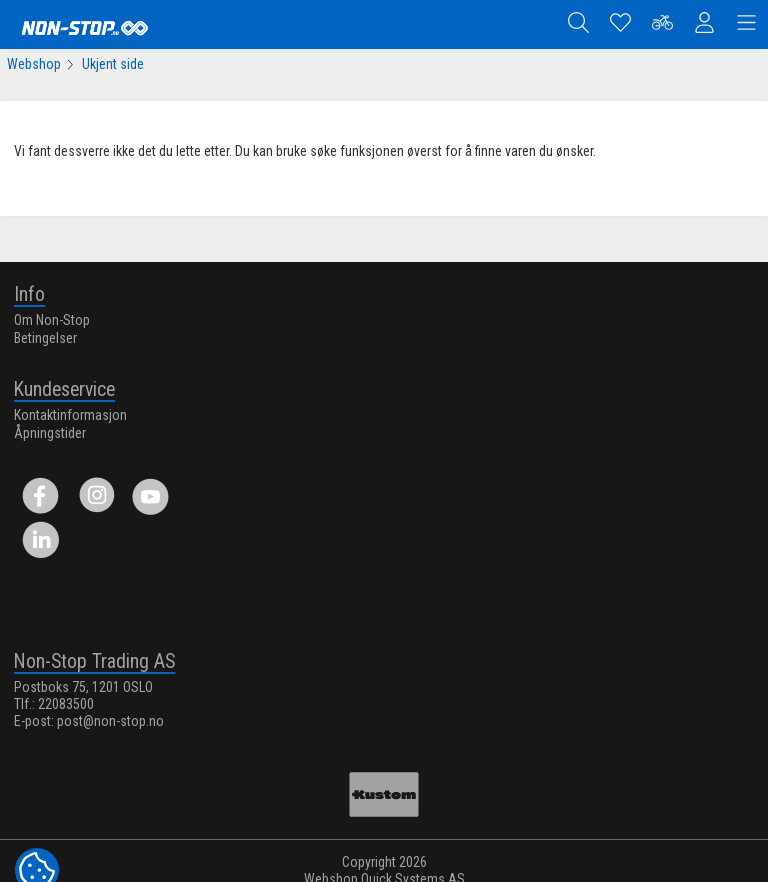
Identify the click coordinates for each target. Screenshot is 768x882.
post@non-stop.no (110, 717)
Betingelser (45, 334)
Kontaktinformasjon (70, 411)
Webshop (34, 64)
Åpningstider (50, 429)
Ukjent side (113, 64)
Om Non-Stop (52, 316)
